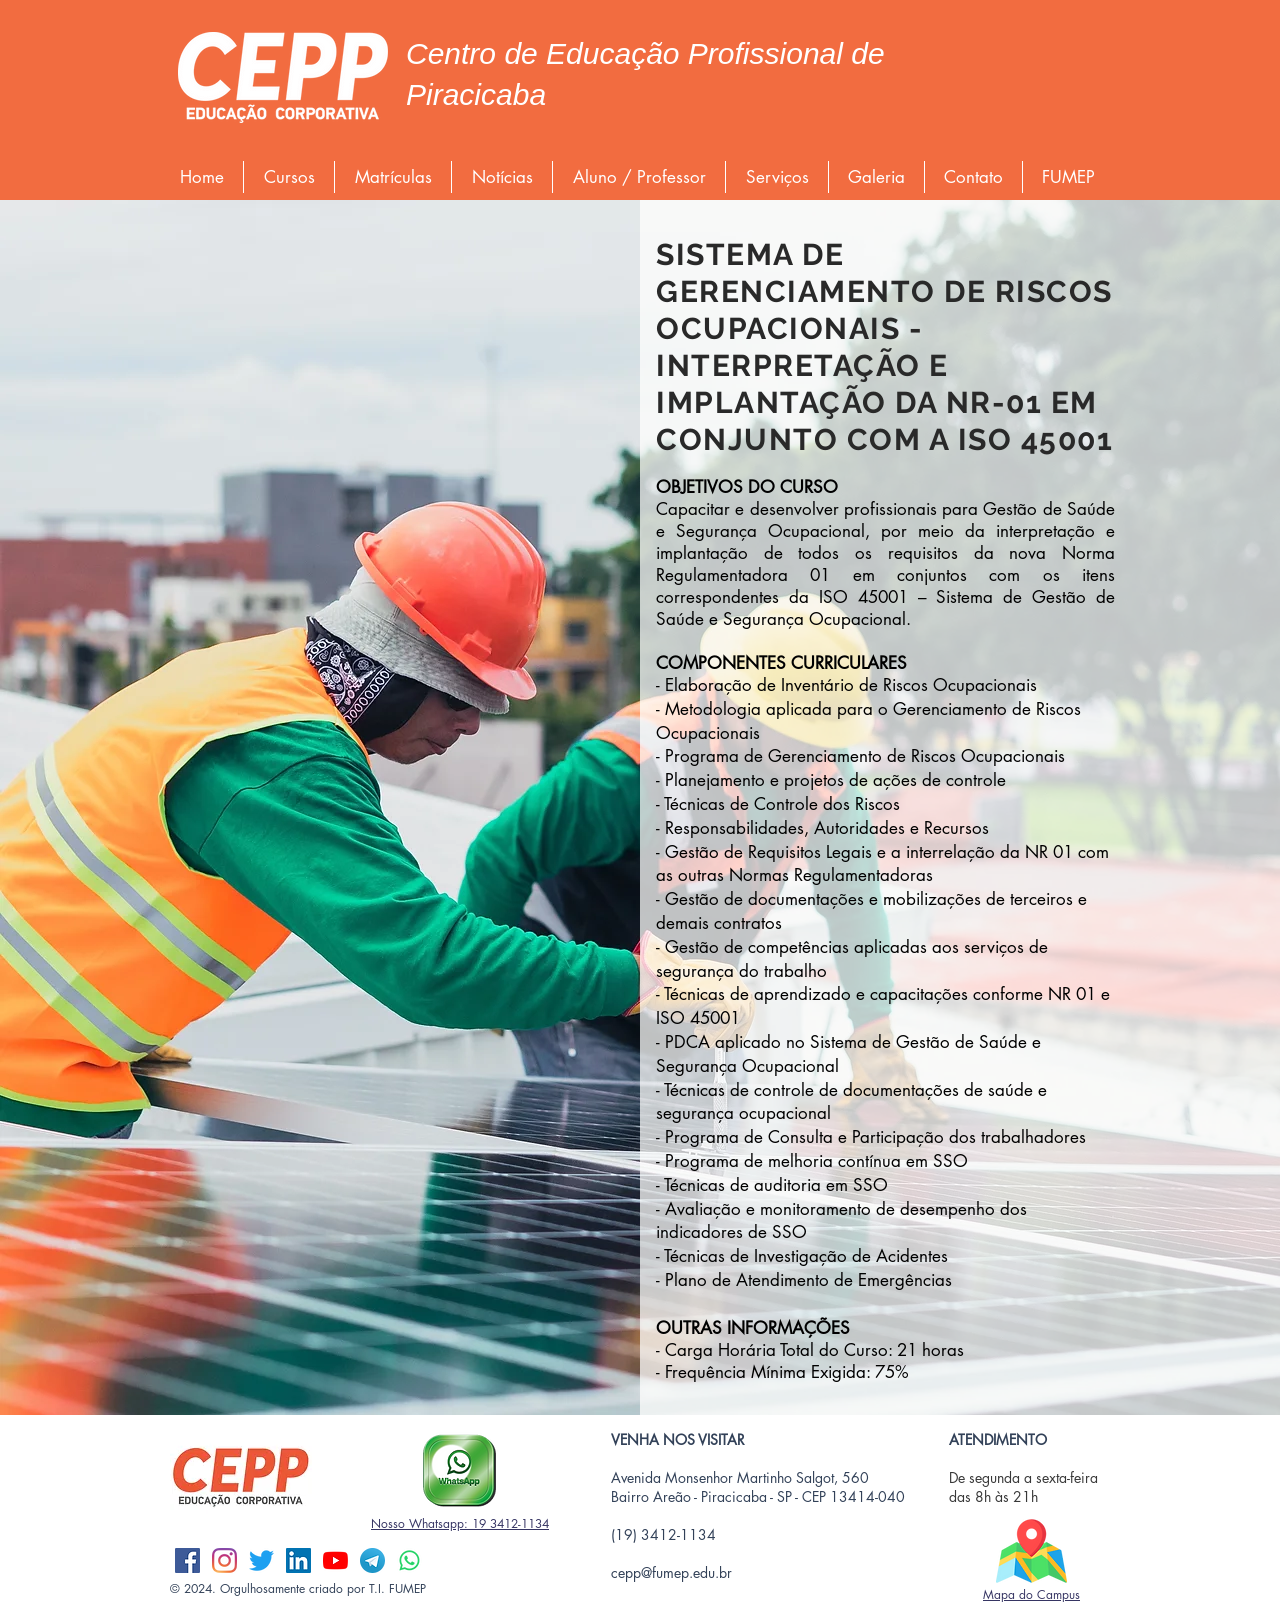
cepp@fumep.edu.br (671, 1572)
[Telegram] (372, 1560)
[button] (289, 177)
